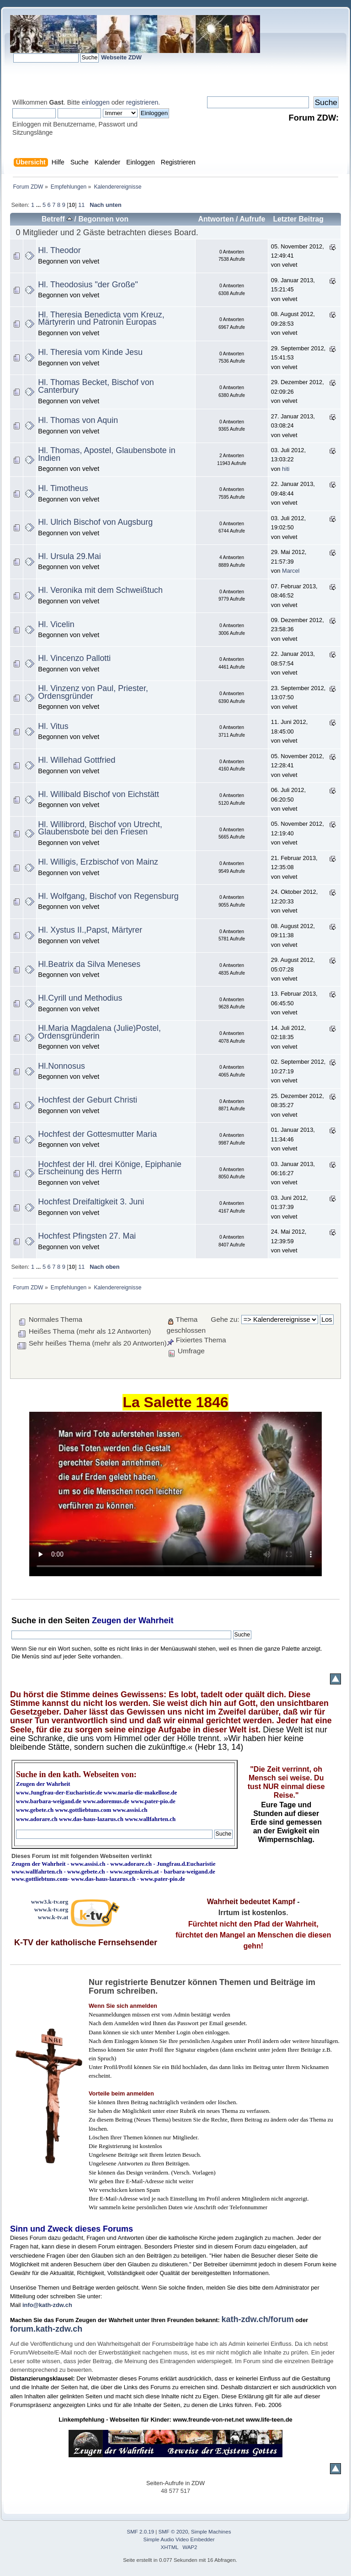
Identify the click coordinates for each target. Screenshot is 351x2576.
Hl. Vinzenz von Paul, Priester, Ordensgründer (93, 692)
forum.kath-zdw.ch (46, 2328)
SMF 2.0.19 (140, 2531)
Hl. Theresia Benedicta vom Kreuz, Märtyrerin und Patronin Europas (101, 318)
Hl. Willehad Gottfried (76, 760)
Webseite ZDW (121, 57)
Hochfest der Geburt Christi (87, 1099)
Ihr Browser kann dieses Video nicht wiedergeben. (175, 1494)
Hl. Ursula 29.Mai (69, 556)
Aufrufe (252, 219)
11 (81, 204)
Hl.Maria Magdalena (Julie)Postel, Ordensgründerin (99, 1032)
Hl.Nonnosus (61, 1066)
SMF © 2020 (173, 2531)
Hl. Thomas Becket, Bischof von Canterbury (96, 386)
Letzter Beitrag (298, 219)
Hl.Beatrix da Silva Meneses (89, 964)
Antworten (216, 219)
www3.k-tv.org (50, 1901)
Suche (23, 1620)
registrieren (142, 102)
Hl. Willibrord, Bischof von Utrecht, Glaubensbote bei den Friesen (100, 828)
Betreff (57, 219)
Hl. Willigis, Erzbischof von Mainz (98, 861)
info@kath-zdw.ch (47, 2305)
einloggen (96, 102)
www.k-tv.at (53, 1917)
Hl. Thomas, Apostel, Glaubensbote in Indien (106, 454)
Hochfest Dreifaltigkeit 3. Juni (91, 1201)
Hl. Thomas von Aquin (78, 420)
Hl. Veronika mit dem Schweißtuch (100, 590)
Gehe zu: (225, 1319)
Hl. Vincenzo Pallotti (74, 658)
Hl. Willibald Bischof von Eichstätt (98, 794)
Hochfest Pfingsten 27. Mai (87, 1235)
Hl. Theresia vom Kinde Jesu (90, 352)
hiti (285, 468)
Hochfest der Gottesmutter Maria (97, 1134)
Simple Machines (211, 2531)
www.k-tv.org (51, 1909)
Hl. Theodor (59, 250)
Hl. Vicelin (56, 624)
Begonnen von (103, 219)
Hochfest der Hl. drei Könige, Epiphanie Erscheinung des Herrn (109, 1168)
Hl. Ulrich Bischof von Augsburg (95, 522)
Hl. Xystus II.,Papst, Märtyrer (90, 929)
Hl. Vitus (53, 726)
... (39, 204)
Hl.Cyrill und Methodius (80, 998)
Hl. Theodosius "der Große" (88, 284)
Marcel (290, 570)
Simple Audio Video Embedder (179, 2539)
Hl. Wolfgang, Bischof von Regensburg (108, 896)
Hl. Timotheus (63, 488)
